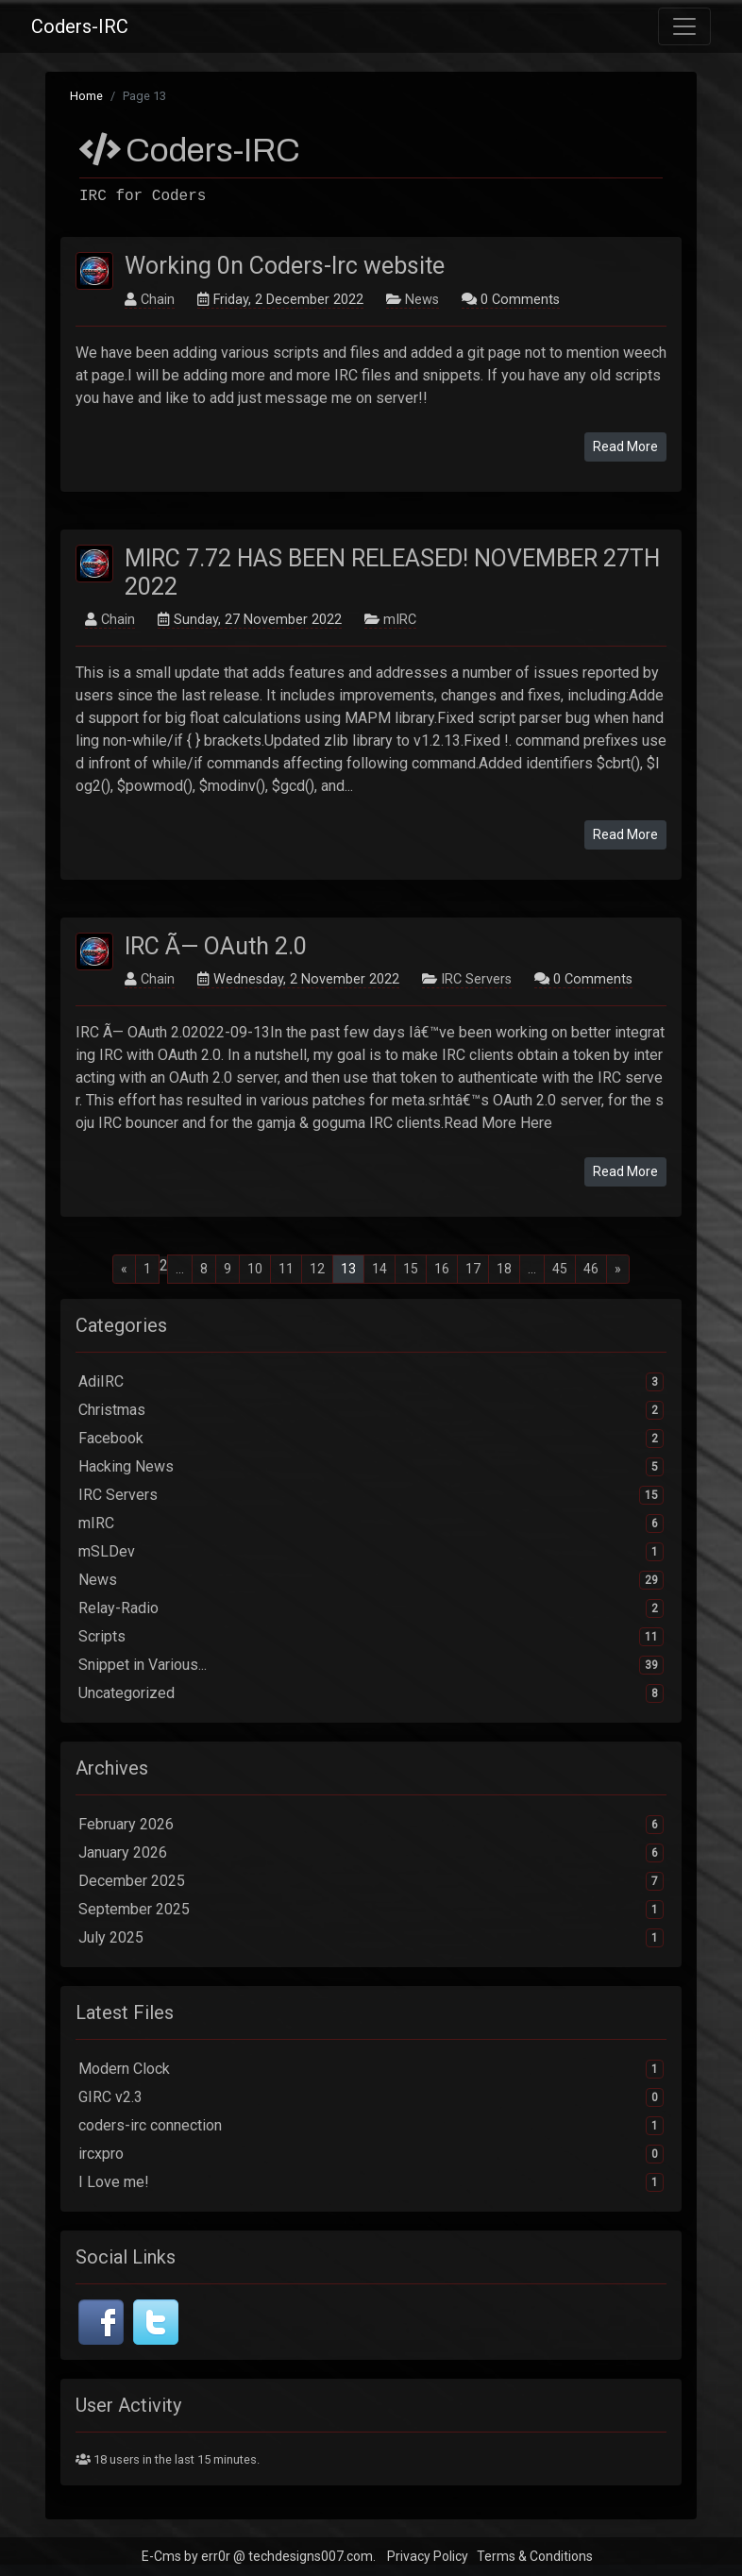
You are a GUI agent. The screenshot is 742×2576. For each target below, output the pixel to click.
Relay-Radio (371, 1608)
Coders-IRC (79, 26)
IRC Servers (476, 979)
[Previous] (124, 1269)
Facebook (371, 1438)
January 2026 (371, 1853)
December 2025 (371, 1881)
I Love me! (371, 2182)
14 (379, 1268)
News (422, 300)
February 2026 (371, 1824)
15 (410, 1268)
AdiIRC (371, 1381)
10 (254, 1268)
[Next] (618, 1269)
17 (473, 1268)
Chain (158, 300)
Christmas (371, 1410)
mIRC (399, 620)
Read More (625, 446)
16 (441, 1268)
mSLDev (371, 1551)
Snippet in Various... (371, 1665)
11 (286, 1268)
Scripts (371, 1636)
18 (504, 1268)
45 (559, 1268)
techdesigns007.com (310, 2556)
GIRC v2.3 (371, 2097)
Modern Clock (371, 2069)
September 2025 (371, 1909)
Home (86, 96)
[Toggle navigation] (684, 26)
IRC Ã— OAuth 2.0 (216, 946)
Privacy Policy (427, 2556)
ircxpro (371, 2154)
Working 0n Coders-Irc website (285, 265)
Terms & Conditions (535, 2556)
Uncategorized (371, 1693)
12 (317, 1268)
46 (591, 1268)
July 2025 (371, 1937)
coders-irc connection (371, 2125)
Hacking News (371, 1466)
